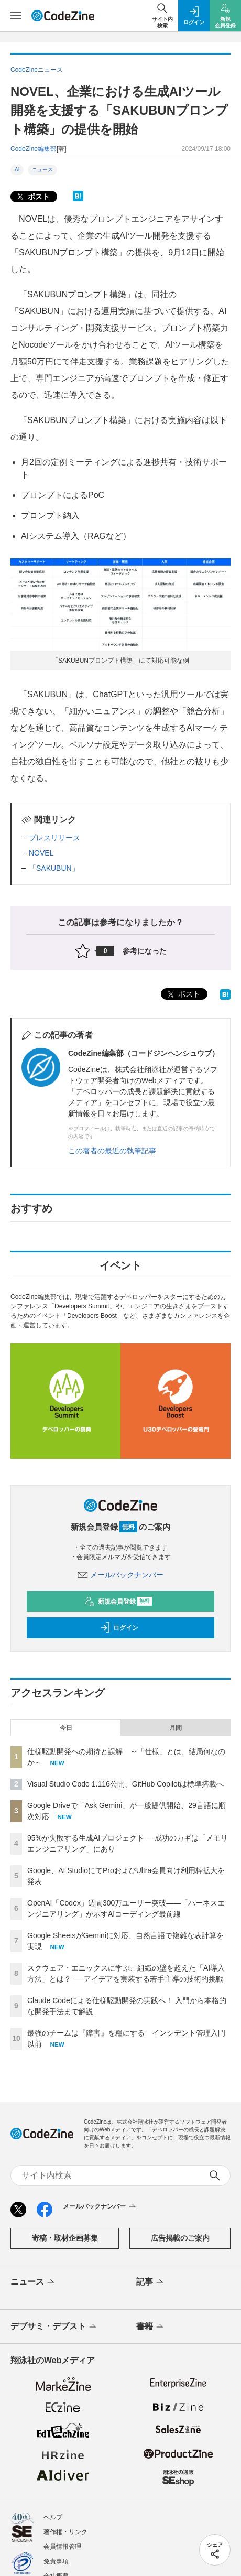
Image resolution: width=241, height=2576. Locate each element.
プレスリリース (54, 838)
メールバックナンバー (120, 1575)
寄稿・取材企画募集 (65, 2238)
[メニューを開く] (15, 15)
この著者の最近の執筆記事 (112, 1150)
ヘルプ (52, 2517)
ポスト (32, 196)
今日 (66, 1727)
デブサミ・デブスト (54, 2327)
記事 (150, 2282)
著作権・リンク (65, 2532)
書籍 (150, 2327)
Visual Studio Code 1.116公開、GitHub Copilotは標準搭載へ (125, 1784)
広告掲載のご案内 (180, 2238)
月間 (175, 1727)
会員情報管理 (62, 2546)
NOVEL (41, 853)
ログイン (119, 1627)
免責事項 (56, 2561)
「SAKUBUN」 (54, 868)
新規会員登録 (118, 1601)
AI (17, 169)
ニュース (42, 169)
